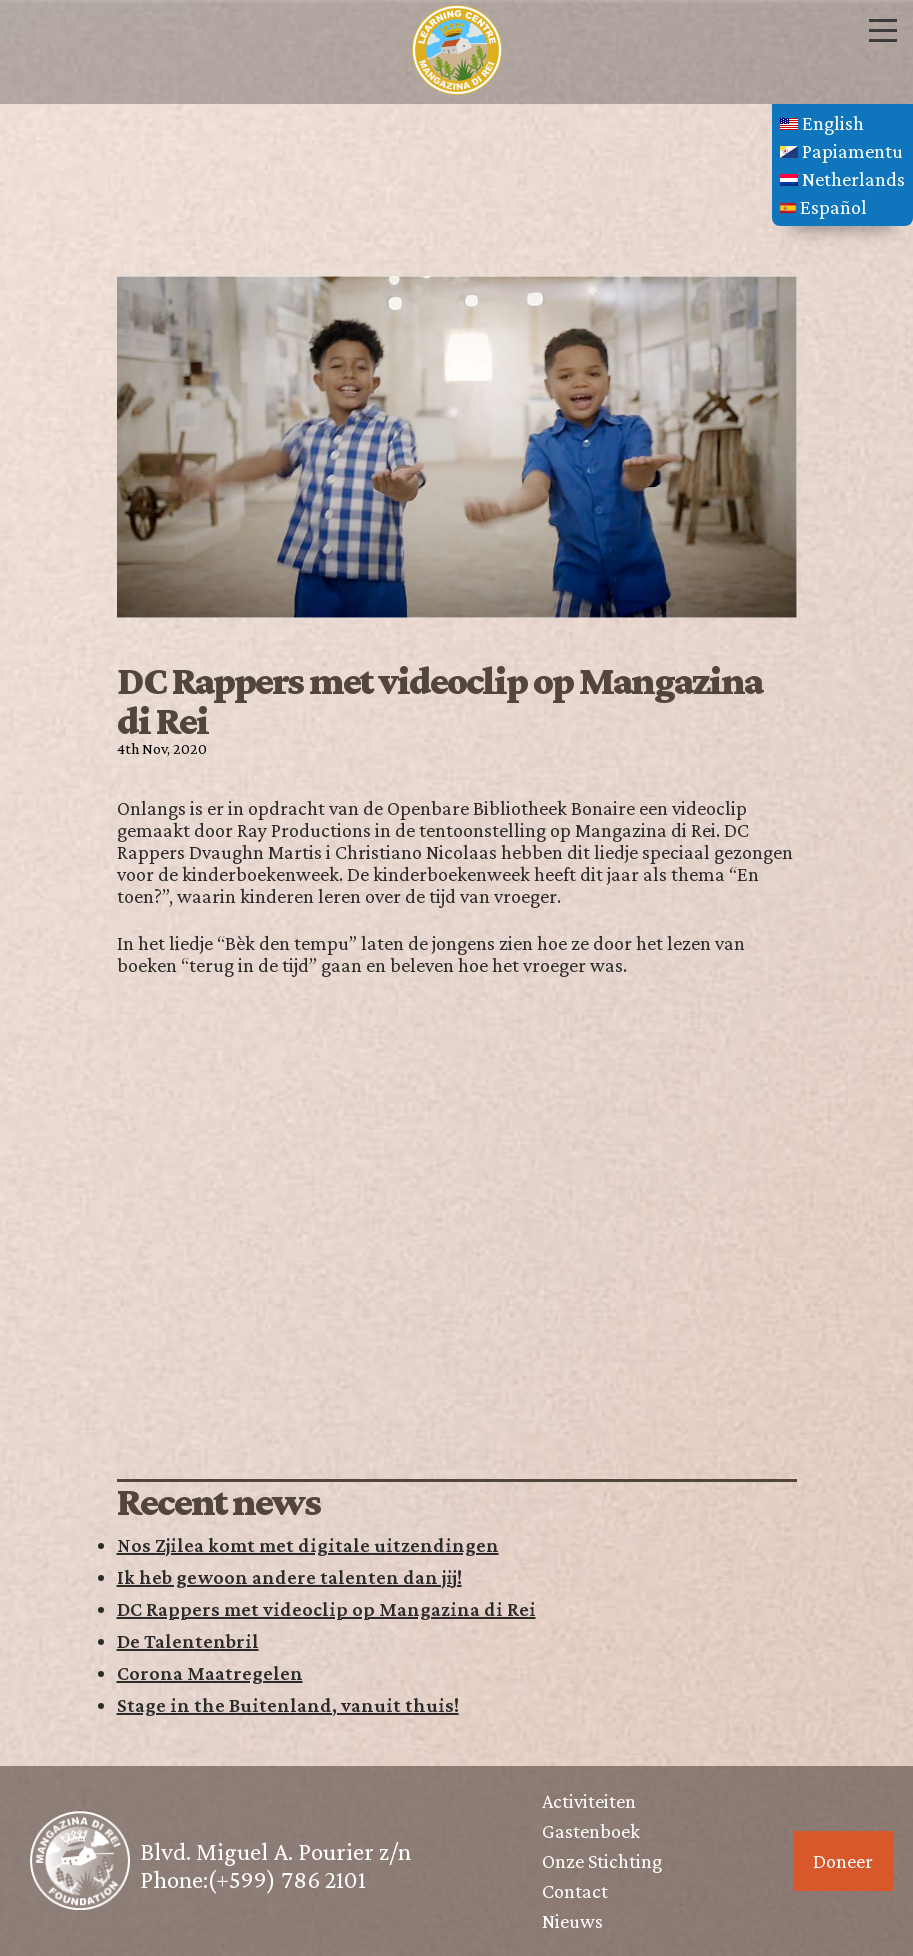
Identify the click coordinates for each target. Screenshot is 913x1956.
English (822, 123)
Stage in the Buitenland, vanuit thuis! (288, 1705)
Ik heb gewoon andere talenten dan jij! (289, 1577)
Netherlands (842, 179)
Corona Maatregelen (210, 1673)
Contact (575, 1891)
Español (823, 207)
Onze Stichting (602, 1861)
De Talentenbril (188, 1641)
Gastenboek (591, 1831)
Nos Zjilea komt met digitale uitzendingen (308, 1545)
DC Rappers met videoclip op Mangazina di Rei (326, 1609)
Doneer (843, 1861)
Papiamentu (841, 151)
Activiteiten (589, 1801)
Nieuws (572, 1921)
